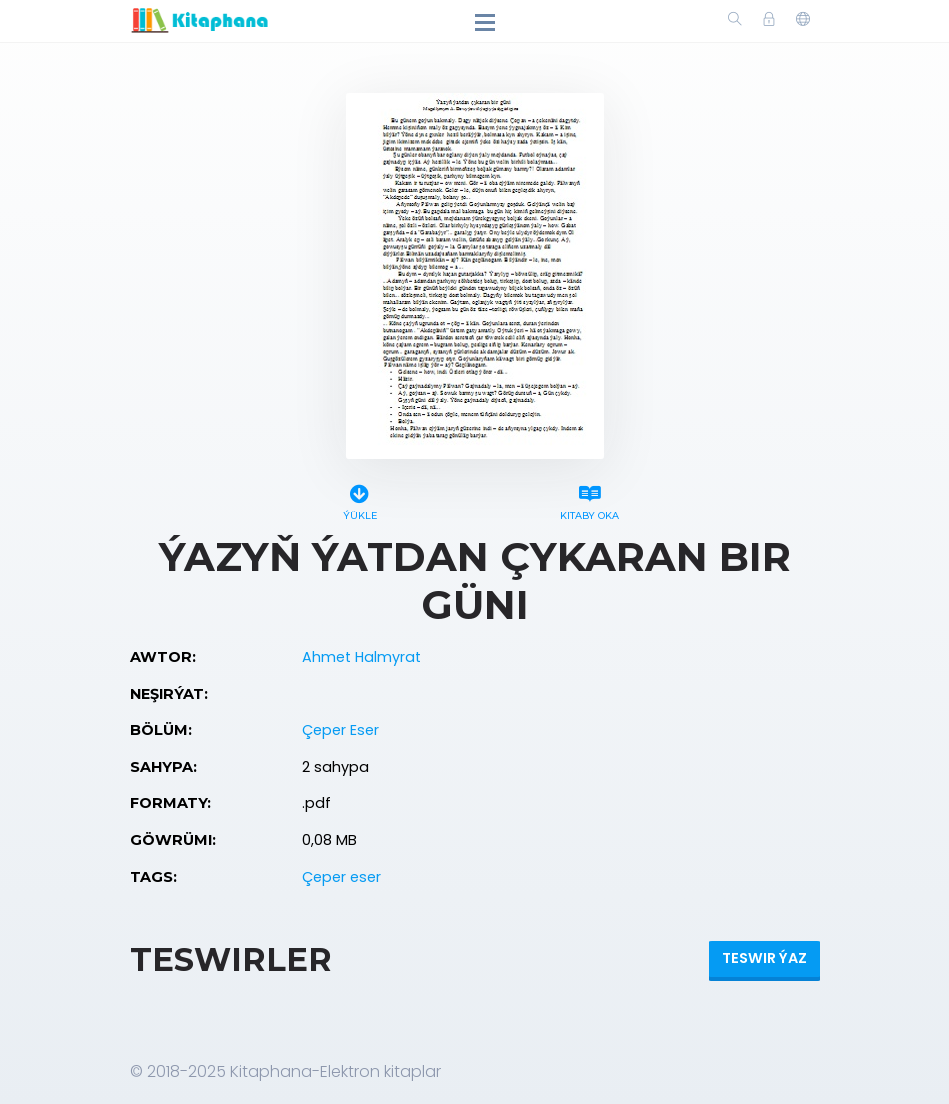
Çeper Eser (340, 730)
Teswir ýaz (764, 958)
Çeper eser (341, 877)
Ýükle (360, 499)
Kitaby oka (590, 499)
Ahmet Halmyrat (361, 657)
